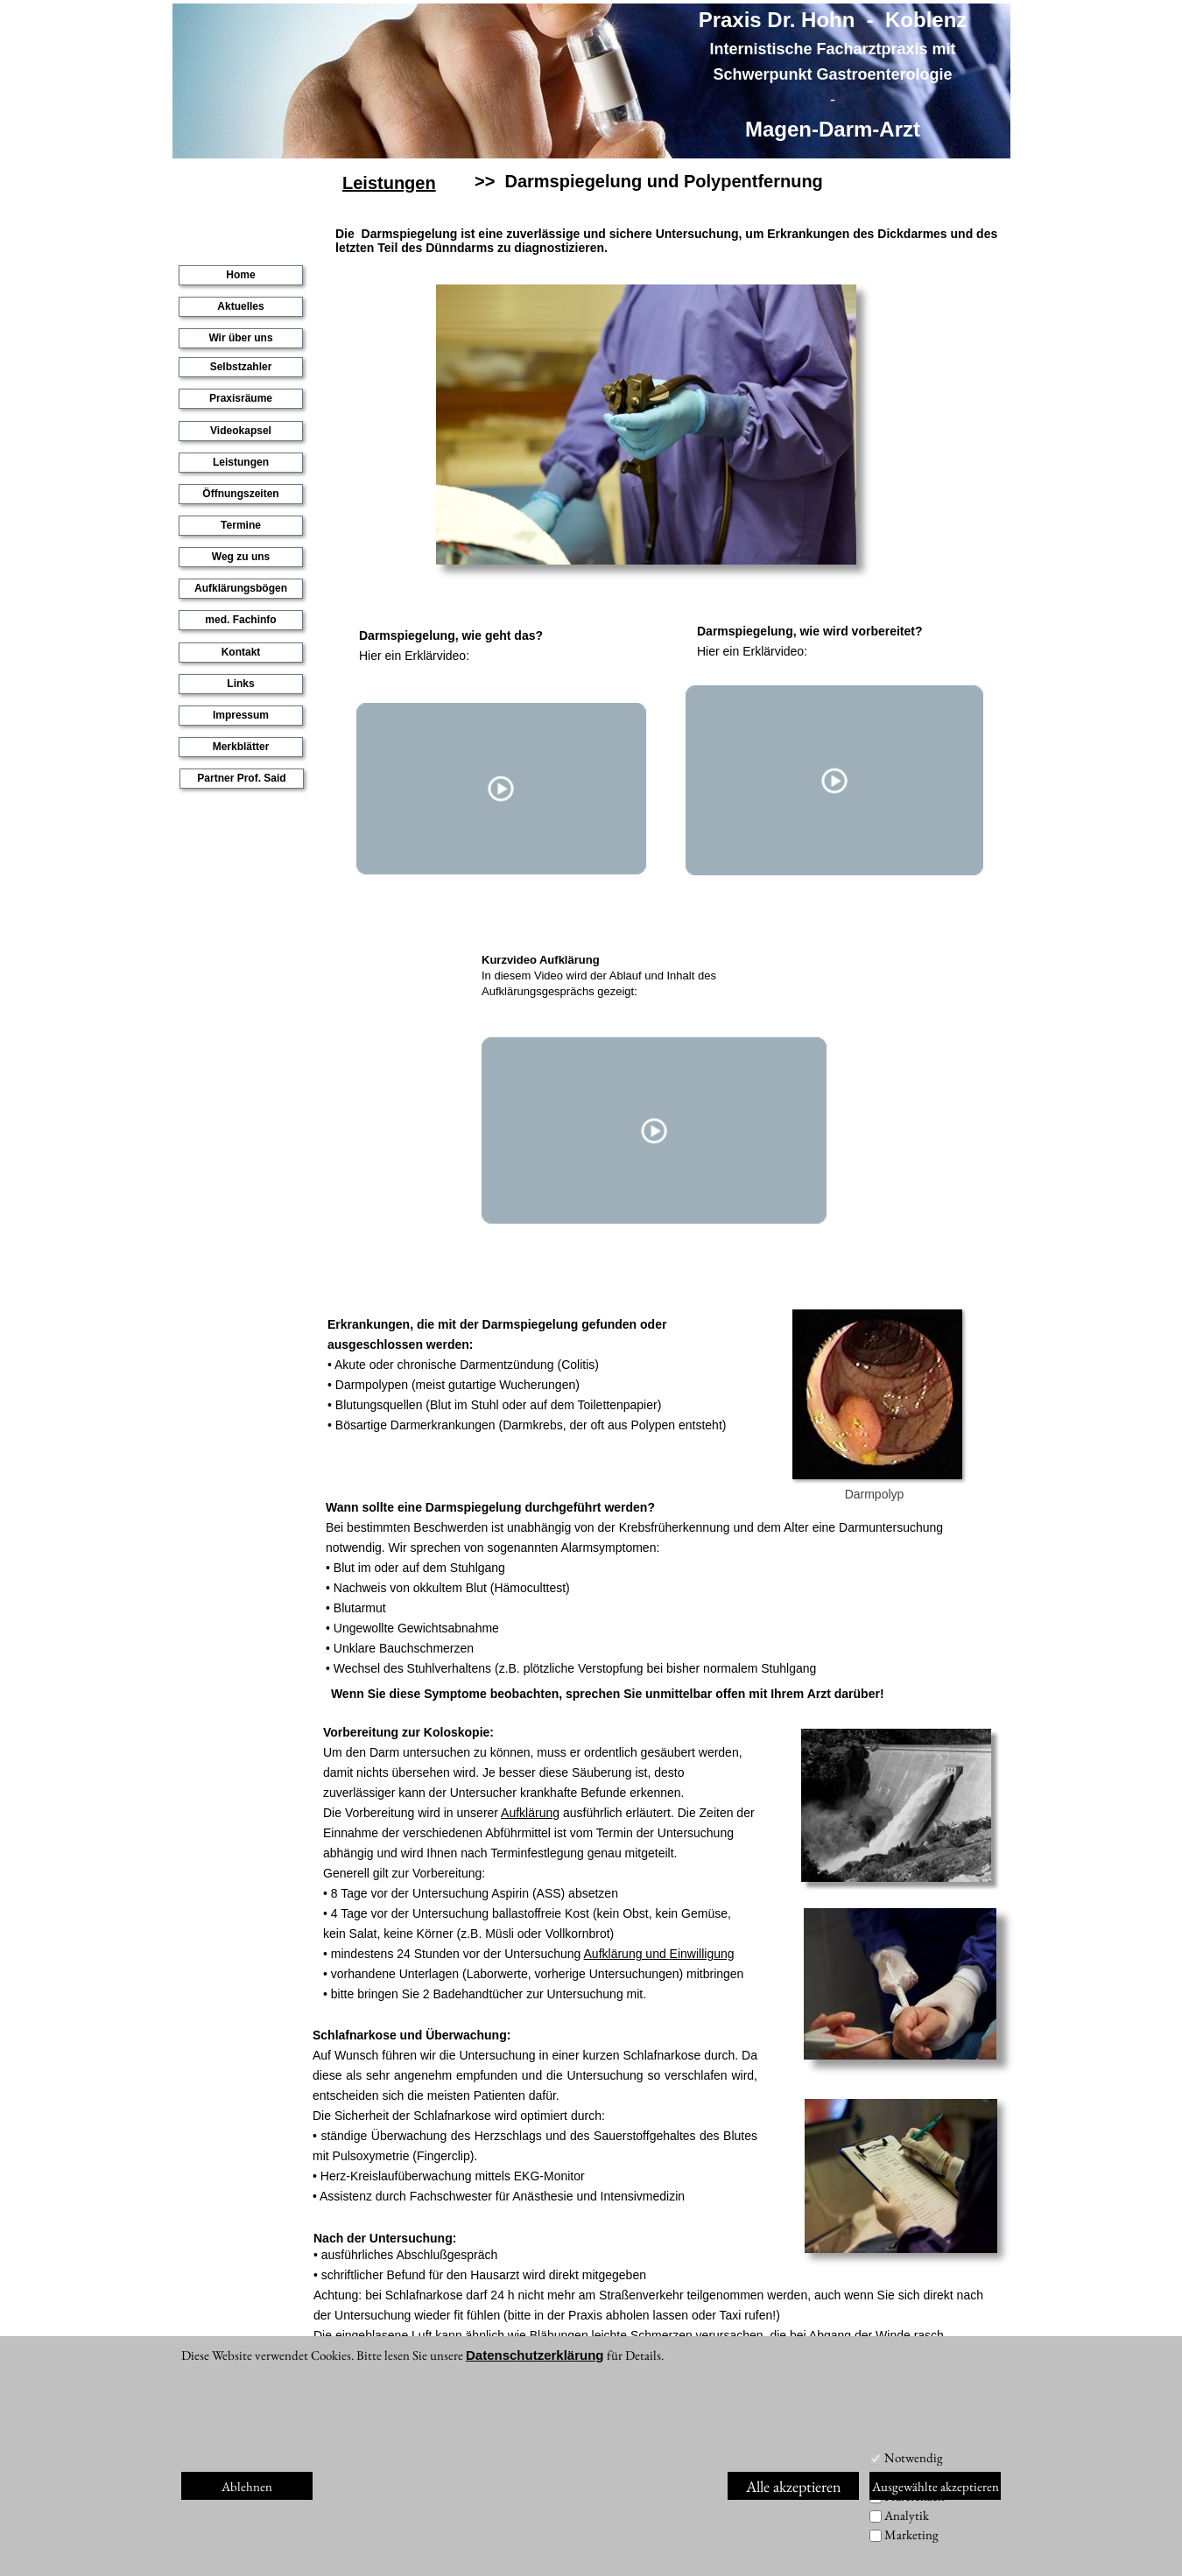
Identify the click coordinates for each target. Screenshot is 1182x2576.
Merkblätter (241, 747)
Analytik (906, 2515)
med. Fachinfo (240, 620)
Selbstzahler (241, 367)
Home (240, 275)
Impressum (241, 715)
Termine (241, 525)
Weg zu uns (241, 557)
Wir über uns (240, 338)
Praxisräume (240, 398)
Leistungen (390, 183)
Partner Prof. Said (241, 778)
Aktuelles (240, 306)
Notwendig (913, 2457)
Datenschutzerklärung (535, 2355)
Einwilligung (702, 1954)
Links (240, 683)
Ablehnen (247, 2486)
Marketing (911, 2534)
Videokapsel (240, 431)
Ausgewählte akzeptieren (935, 2486)
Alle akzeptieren (793, 2486)
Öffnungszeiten (240, 494)
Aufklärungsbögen (240, 588)
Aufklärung (530, 1813)
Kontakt (241, 652)
